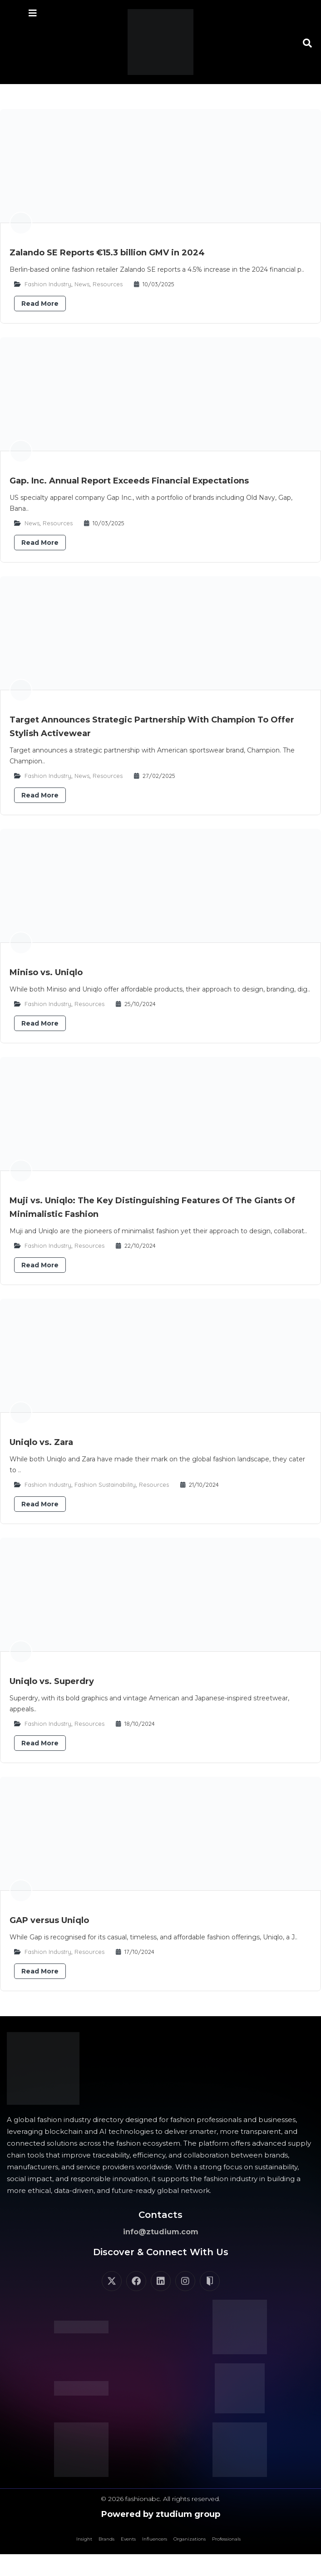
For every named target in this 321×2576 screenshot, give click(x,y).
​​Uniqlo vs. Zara (41, 1442)
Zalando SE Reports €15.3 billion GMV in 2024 (107, 253)
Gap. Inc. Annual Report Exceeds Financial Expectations (129, 481)
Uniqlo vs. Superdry (52, 1681)
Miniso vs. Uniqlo (46, 972)
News (81, 284)
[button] (307, 43)
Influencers (154, 2539)
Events (128, 2539)
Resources (108, 284)
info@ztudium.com (160, 2231)
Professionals (226, 2539)
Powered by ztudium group (160, 2514)
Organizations (189, 2539)
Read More (40, 303)
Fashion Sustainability (105, 1484)
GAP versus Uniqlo (49, 1920)
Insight (84, 2539)
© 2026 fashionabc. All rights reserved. (160, 2499)
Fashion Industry (48, 284)
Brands (106, 2539)
